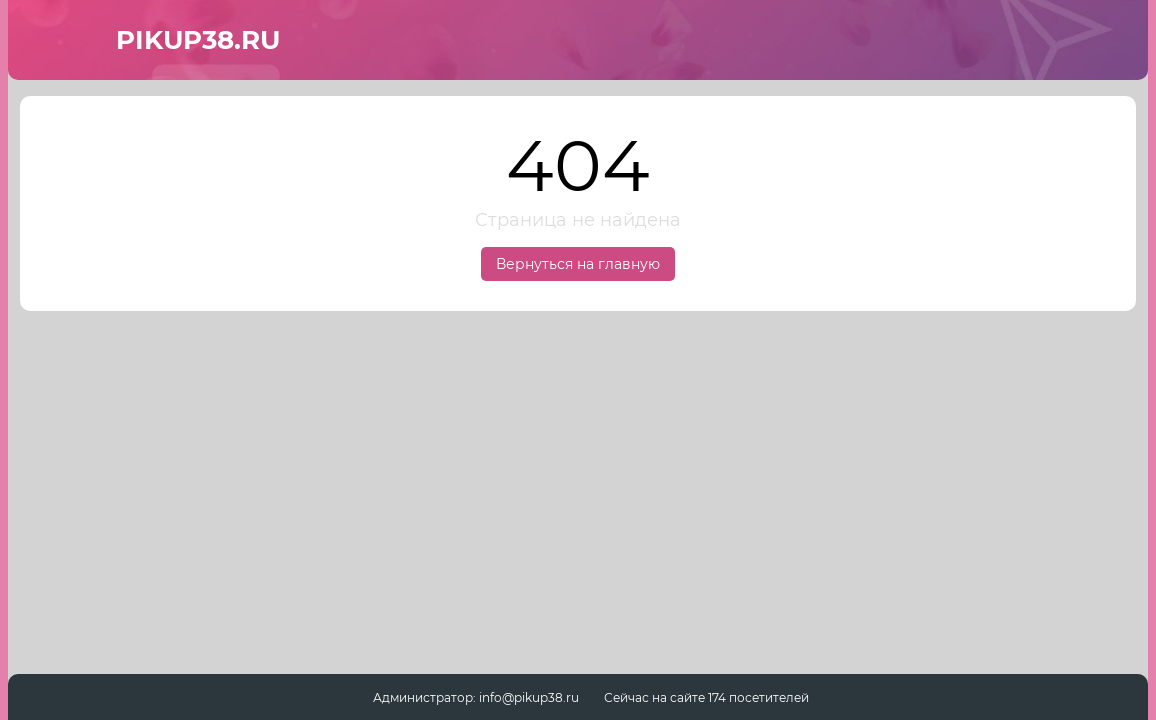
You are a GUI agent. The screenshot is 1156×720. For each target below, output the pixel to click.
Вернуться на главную (578, 264)
